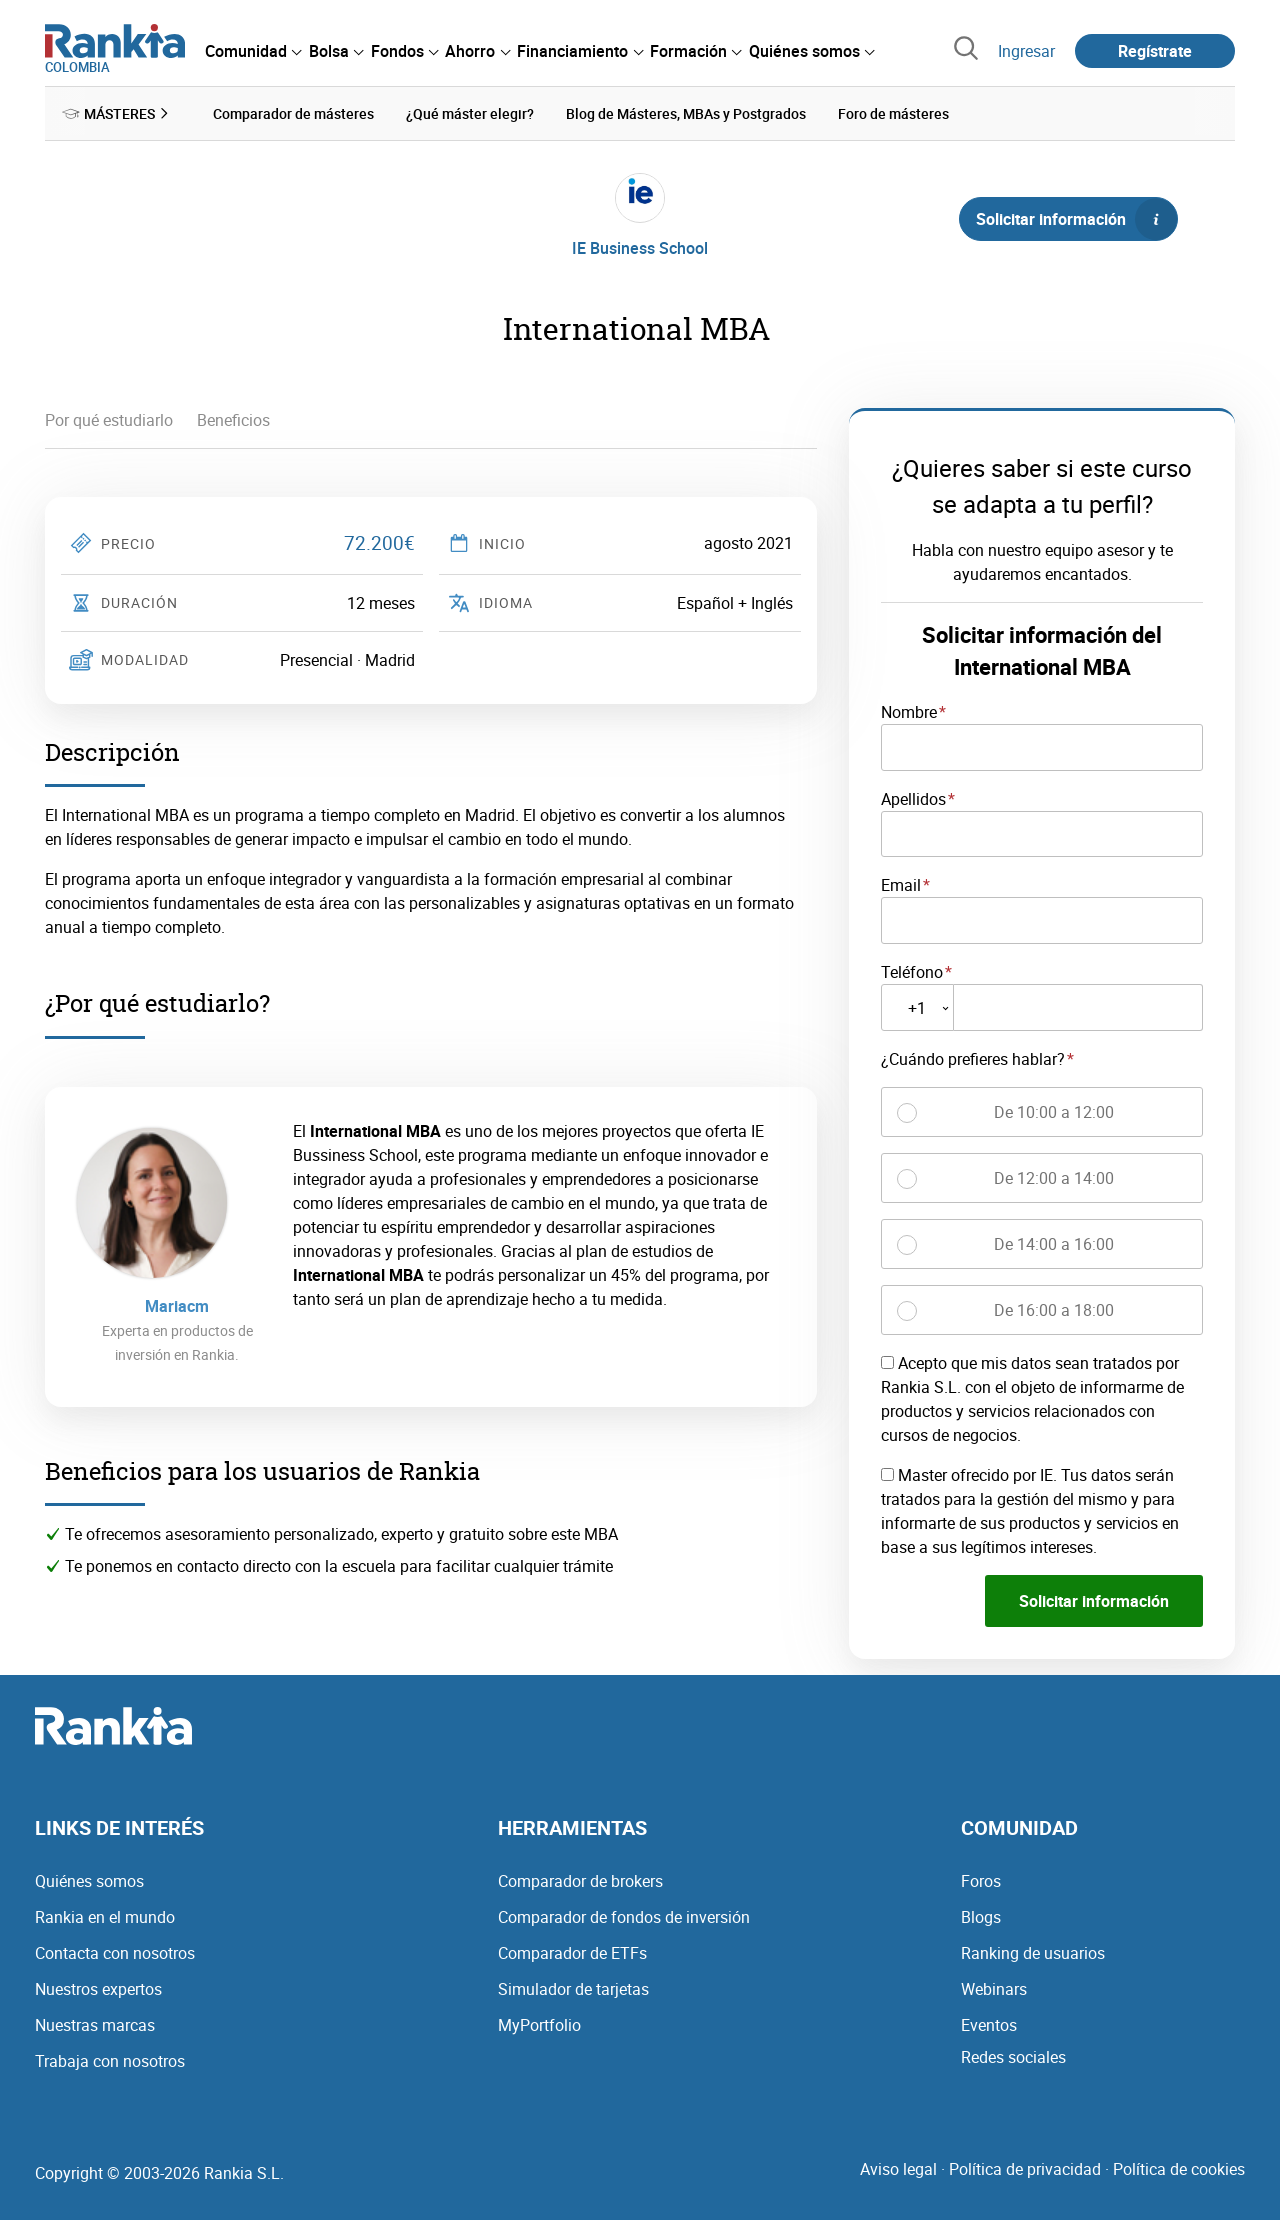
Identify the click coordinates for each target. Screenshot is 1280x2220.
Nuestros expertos (98, 1988)
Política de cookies (1179, 2168)
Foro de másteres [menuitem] (893, 113)
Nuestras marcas (95, 2024)
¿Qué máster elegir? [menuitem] (470, 113)
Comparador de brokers (580, 1880)
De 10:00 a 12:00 (1054, 1112)
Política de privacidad (1025, 2168)
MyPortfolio (539, 2024)
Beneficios (233, 420)
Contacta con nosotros (115, 1952)
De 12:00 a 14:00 (1054, 1178)
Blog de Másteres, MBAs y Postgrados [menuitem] (686, 113)
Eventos (989, 2024)
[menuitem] (253, 51)
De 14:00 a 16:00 (1054, 1244)
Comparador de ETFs (572, 1952)
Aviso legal (898, 2168)
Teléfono (912, 972)
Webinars (994, 1988)
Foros (981, 1880)
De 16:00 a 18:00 (1054, 1310)
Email (901, 885)
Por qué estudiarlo (109, 420)
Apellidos (913, 798)
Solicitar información (1076, 219)
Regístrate (1155, 51)
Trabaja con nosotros (110, 2060)
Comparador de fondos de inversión (624, 1916)
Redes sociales (1013, 2056)
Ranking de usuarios (1033, 1952)
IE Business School (640, 248)
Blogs (981, 1916)
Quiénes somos (89, 1880)
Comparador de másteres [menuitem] (293, 113)
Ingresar (1026, 51)
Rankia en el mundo (105, 1916)
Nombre (909, 712)
